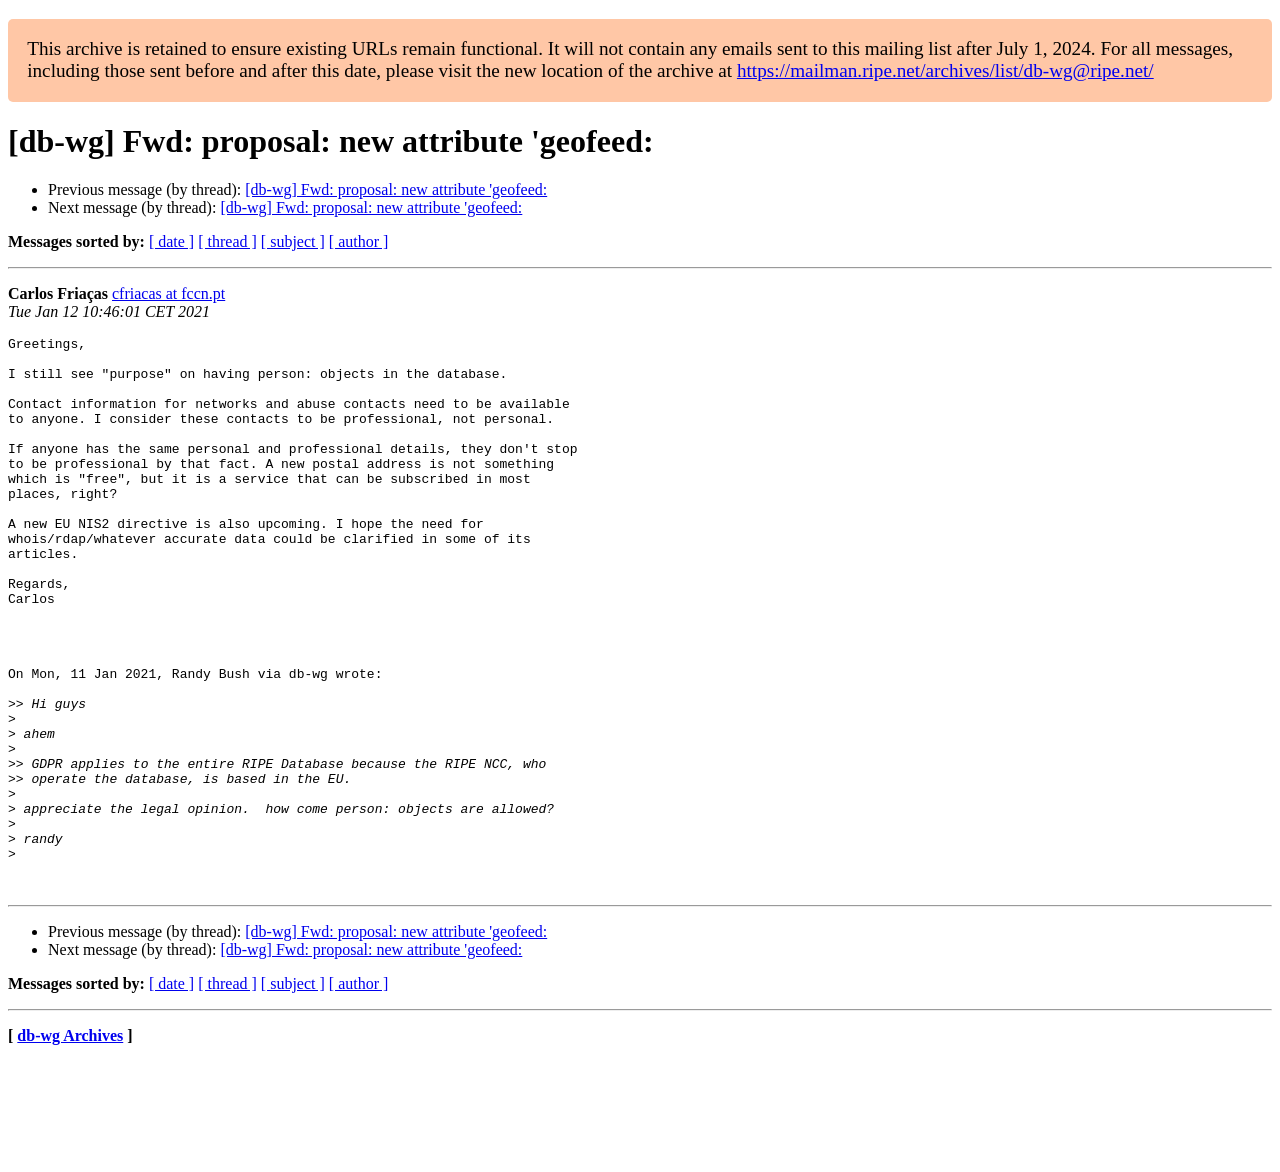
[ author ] (359, 241)
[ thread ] (227, 241)
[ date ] (171, 241)
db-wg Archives (70, 1146)
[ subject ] (293, 241)
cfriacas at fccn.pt (168, 293)
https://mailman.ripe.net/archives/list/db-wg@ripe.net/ (945, 70)
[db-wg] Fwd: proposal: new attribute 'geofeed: (396, 189)
